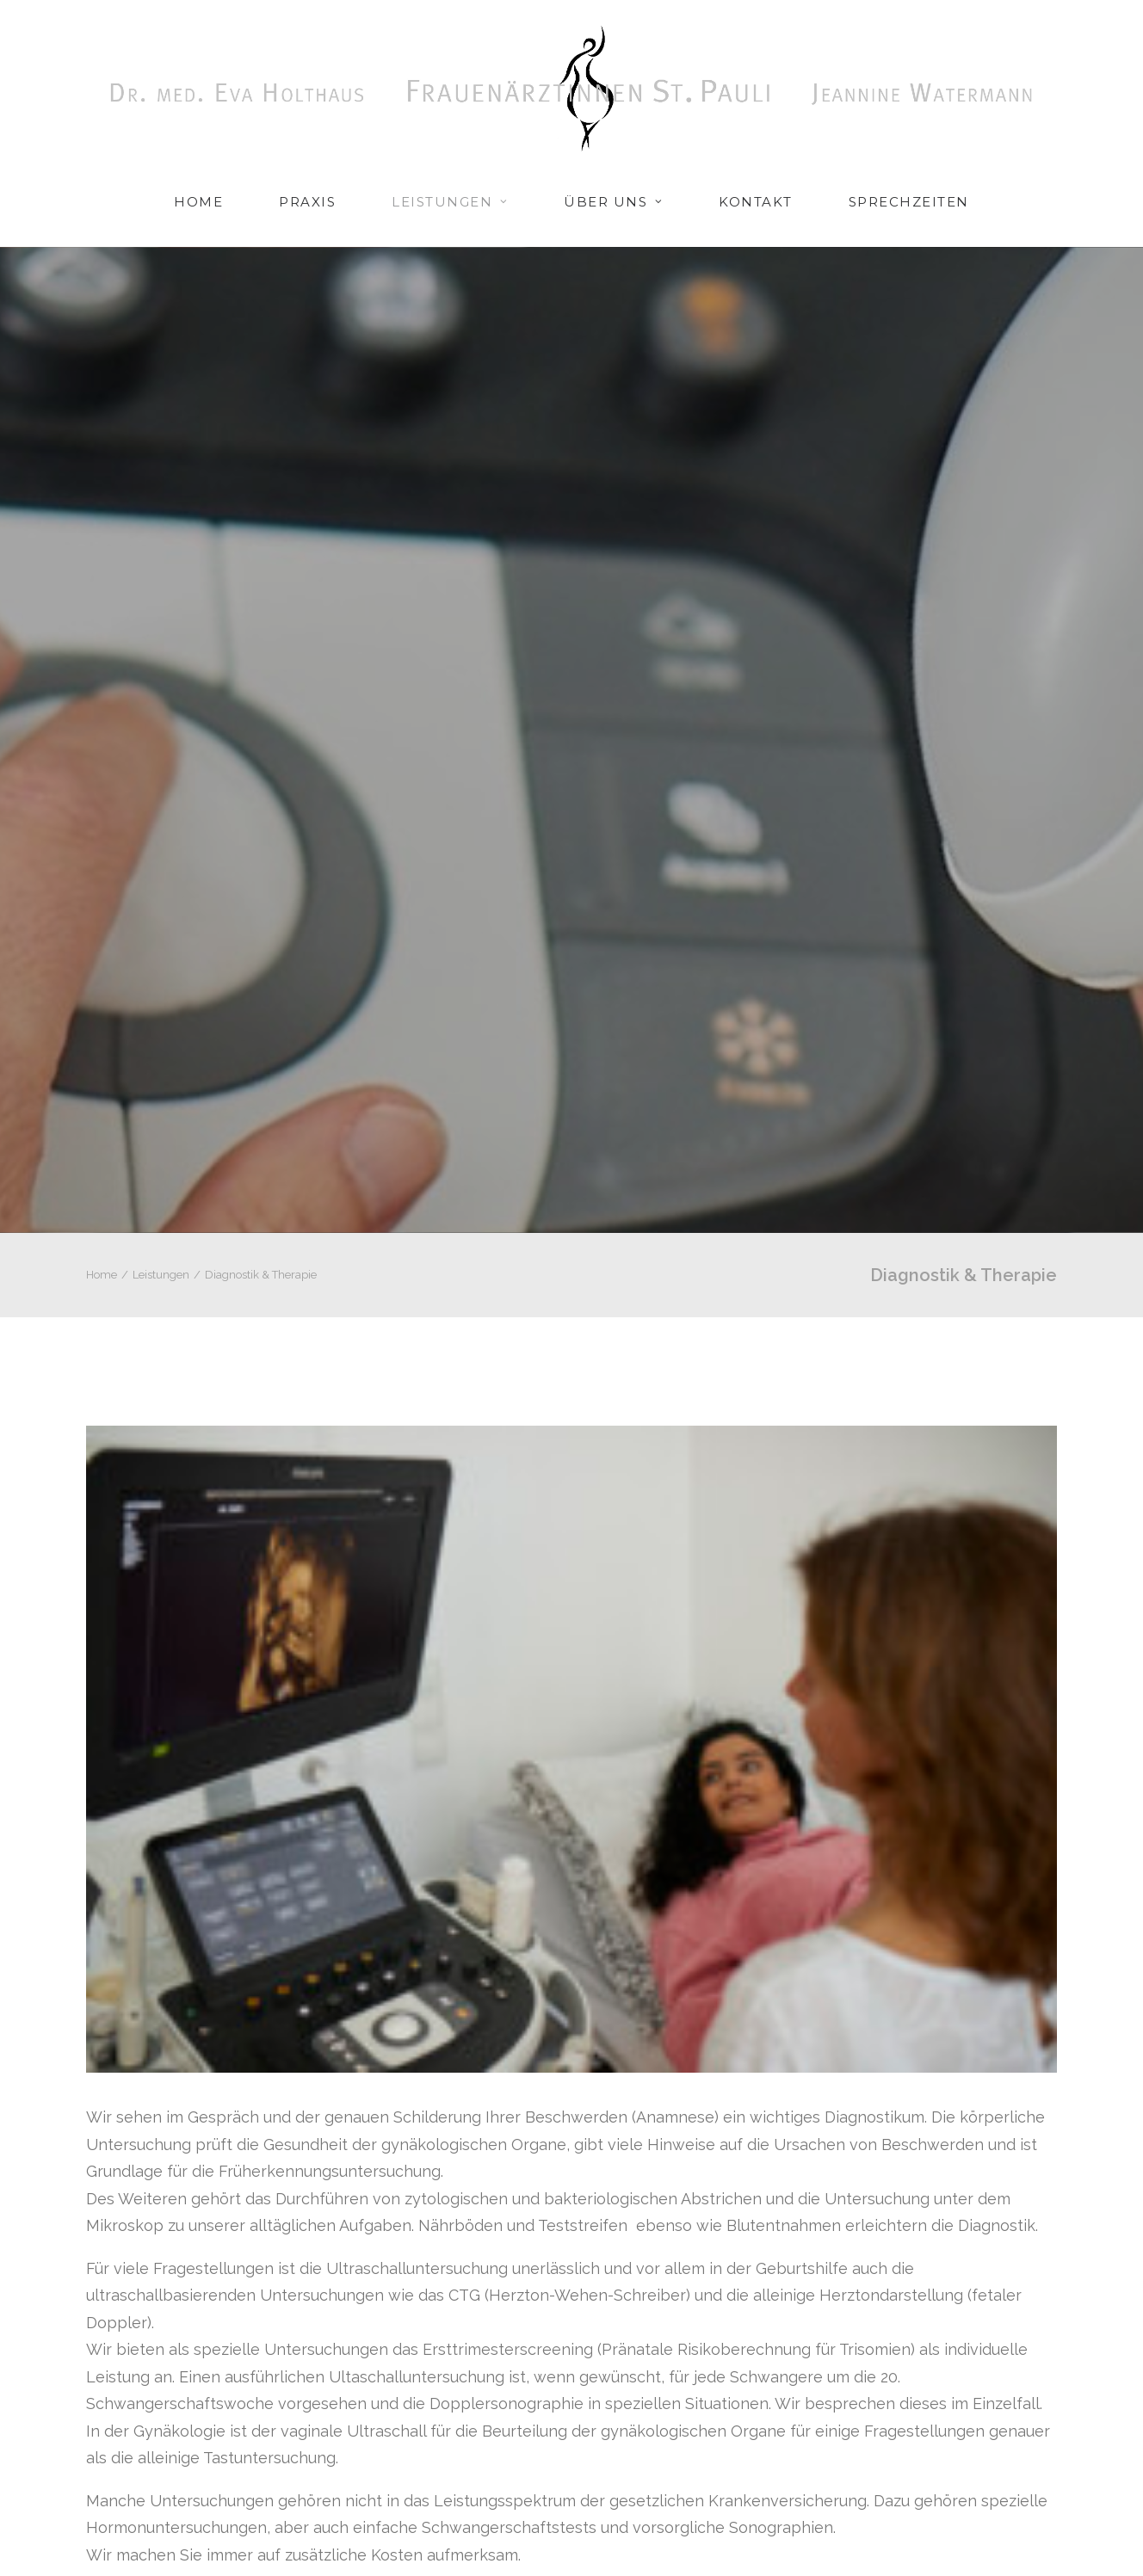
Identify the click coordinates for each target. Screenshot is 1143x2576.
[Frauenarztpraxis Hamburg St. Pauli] (571, 87)
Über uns (613, 202)
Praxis (307, 202)
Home (198, 202)
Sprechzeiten (909, 202)
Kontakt (756, 202)
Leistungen (450, 202)
